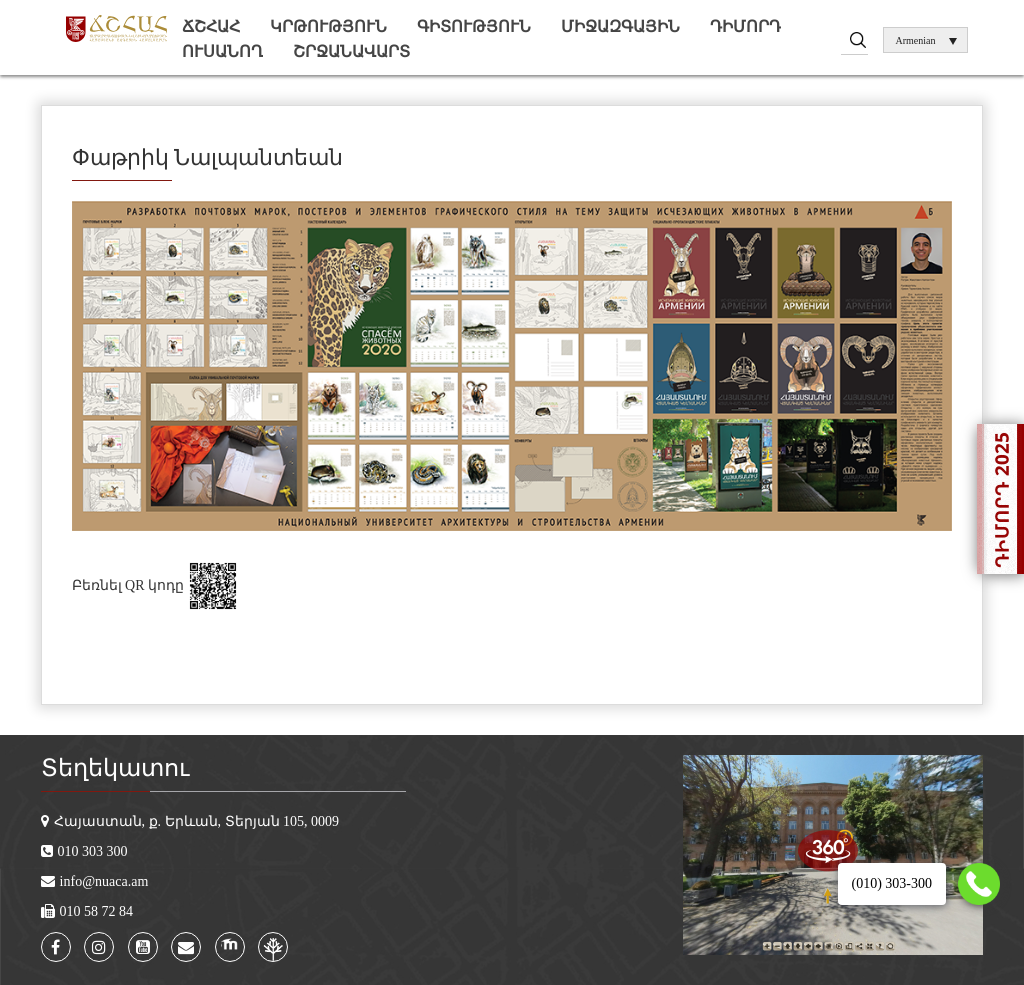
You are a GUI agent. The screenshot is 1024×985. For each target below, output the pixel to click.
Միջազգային (620, 26)
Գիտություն (474, 26)
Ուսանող (222, 51)
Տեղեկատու (115, 768)
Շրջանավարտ (351, 51)
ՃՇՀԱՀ (211, 26)
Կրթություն (328, 26)
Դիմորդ (745, 26)
